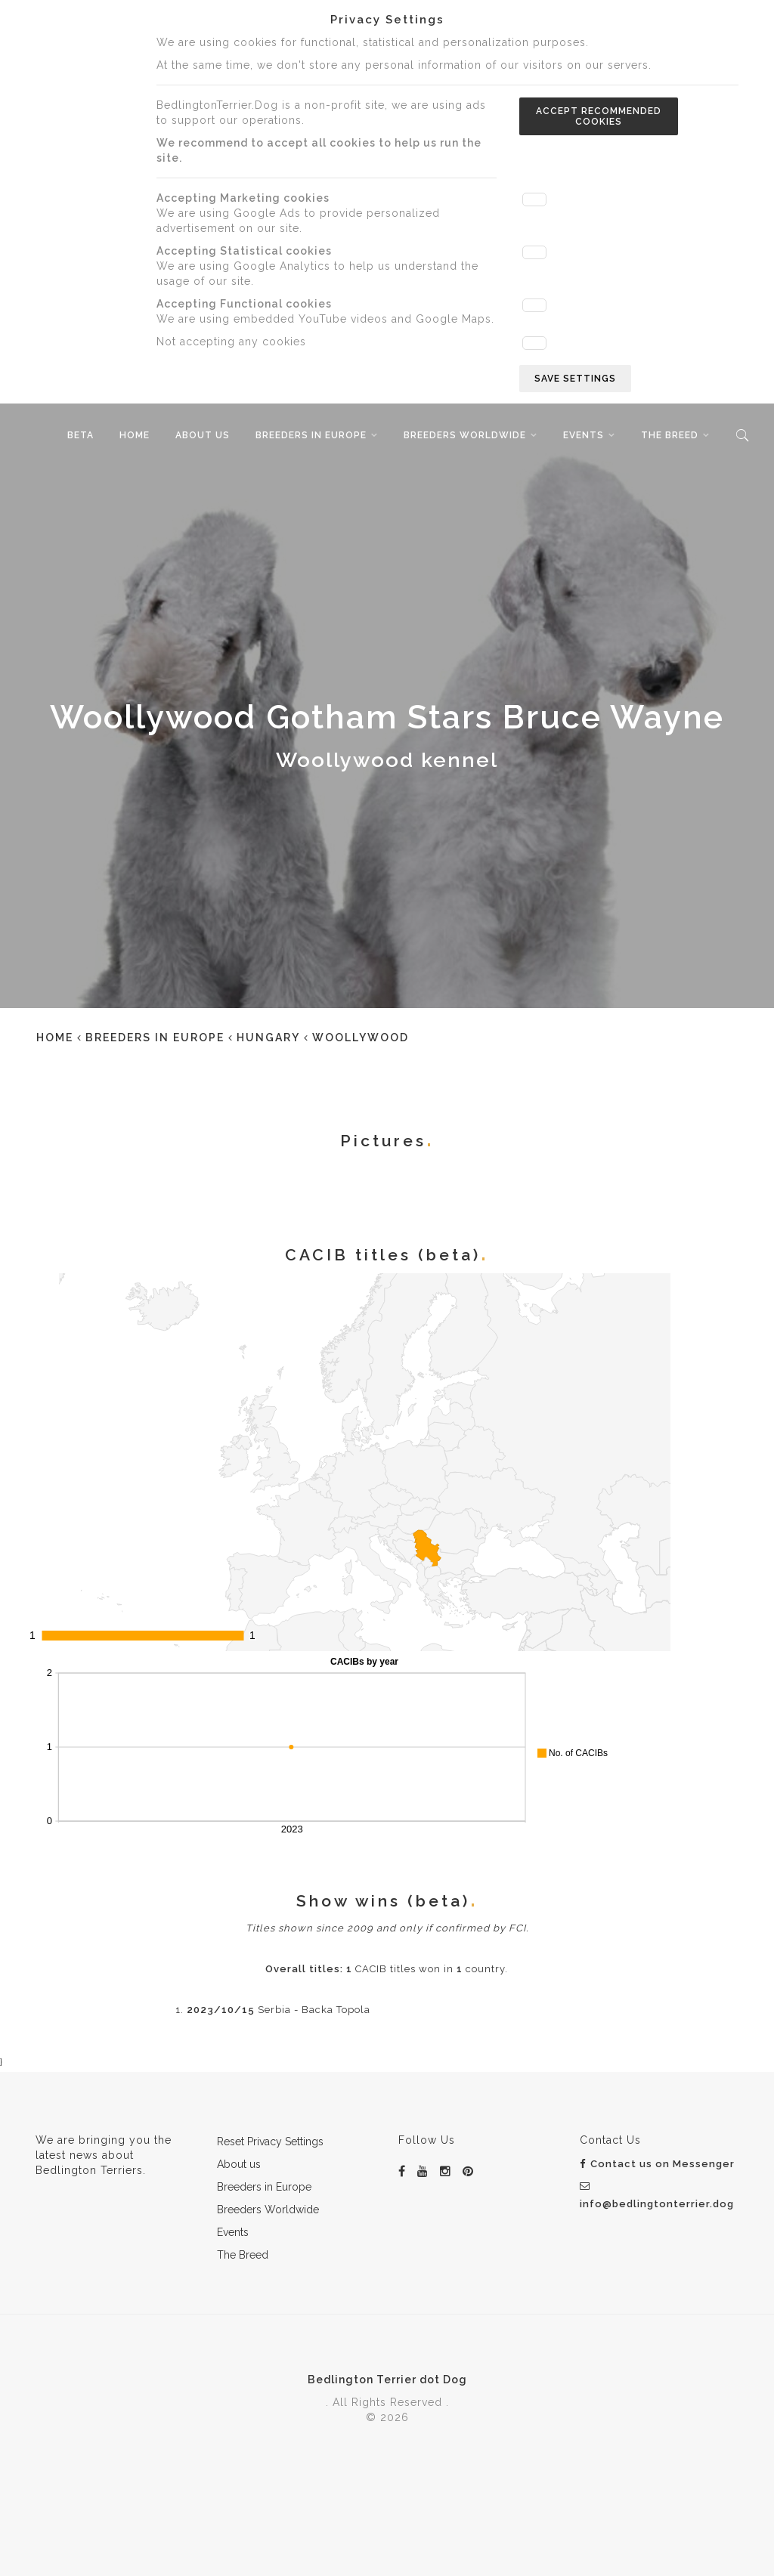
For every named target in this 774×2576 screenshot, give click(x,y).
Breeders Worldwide (465, 435)
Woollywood (360, 1037)
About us (202, 435)
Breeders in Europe (311, 435)
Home (134, 435)
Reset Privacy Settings (270, 2141)
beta (80, 435)
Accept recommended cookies (598, 116)
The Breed (669, 435)
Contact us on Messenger (657, 2163)
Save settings (575, 378)
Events (583, 435)
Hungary (268, 1037)
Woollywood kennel (387, 760)
